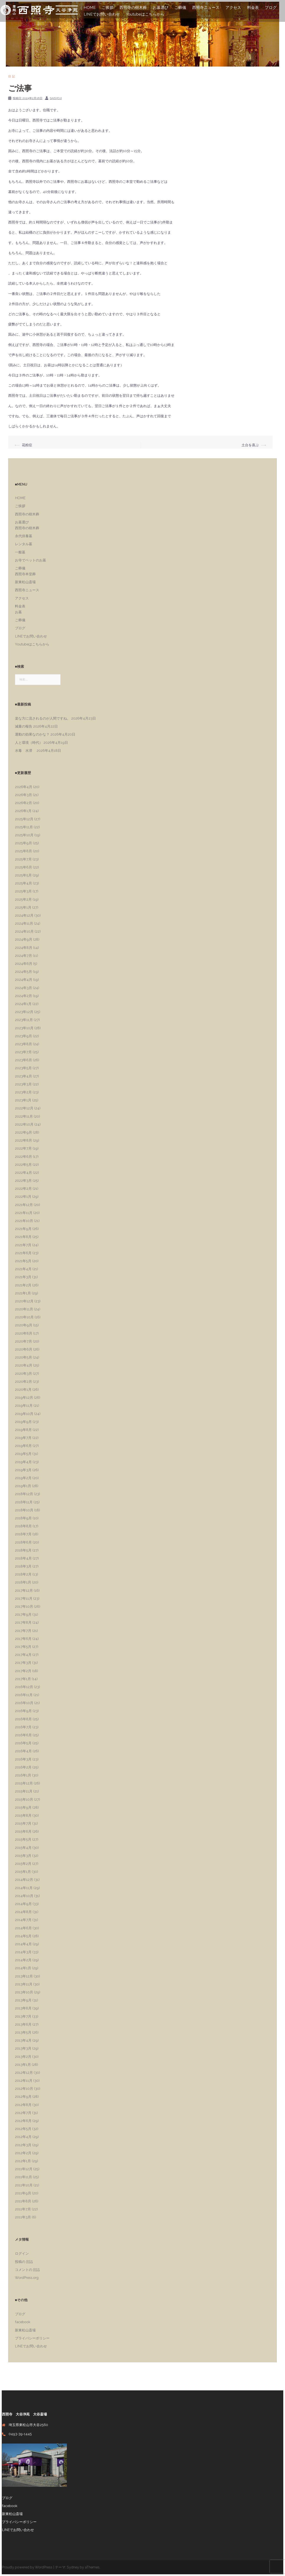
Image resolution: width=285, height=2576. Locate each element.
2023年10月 (24, 1028)
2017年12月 (24, 1590)
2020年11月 (24, 1309)
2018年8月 (23, 1526)
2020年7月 (23, 1341)
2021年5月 (23, 1261)
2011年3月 (23, 2217)
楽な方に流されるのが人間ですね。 (42, 718)
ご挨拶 (107, 7)
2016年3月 (23, 1759)
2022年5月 (23, 1165)
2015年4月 (23, 1848)
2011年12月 (23, 2169)
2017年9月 (23, 1614)
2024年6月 (23, 964)
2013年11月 (23, 1984)
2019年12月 (24, 1398)
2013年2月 (23, 2057)
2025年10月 (24, 835)
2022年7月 (23, 1148)
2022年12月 (24, 1108)
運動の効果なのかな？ (32, 734)
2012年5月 (23, 2129)
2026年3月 (23, 795)
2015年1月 (23, 1872)
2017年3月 (23, 1663)
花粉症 (27, 445)
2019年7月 (23, 1438)
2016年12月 (24, 1687)
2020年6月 (23, 1349)
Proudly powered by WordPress (27, 2567)
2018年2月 (23, 1574)
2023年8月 (23, 1044)
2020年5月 (23, 1357)
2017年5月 (23, 1647)
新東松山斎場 (25, 582)
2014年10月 (24, 1896)
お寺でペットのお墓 (30, 560)
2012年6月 (23, 2121)
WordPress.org (27, 2278)
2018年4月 (23, 1558)
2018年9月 (23, 1518)
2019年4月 (23, 1462)
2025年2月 (23, 899)
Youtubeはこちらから (145, 14)
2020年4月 (23, 1365)
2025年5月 (23, 875)
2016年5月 (23, 1743)
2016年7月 (23, 1727)
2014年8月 (23, 1912)
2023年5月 (23, 1068)
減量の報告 (23, 726)
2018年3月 (23, 1566)
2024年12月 (24, 915)
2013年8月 (23, 2008)
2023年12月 (24, 1012)
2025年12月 (24, 819)
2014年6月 (23, 1928)
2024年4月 (23, 980)
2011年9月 (23, 2193)
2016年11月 (24, 1695)
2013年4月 (23, 2040)
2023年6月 (23, 1060)
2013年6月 (23, 2024)
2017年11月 (23, 1598)
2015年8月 (23, 1815)
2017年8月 (23, 1622)
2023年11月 (24, 1020)
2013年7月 (23, 2016)
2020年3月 (23, 1374)
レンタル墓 (23, 544)
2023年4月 (23, 1076)
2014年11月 (24, 1888)
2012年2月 (23, 2153)
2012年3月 (23, 2145)
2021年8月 (23, 1237)
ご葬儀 (180, 7)
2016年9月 (23, 1711)
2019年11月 (24, 1405)
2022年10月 (24, 1124)
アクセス (233, 7)
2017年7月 (23, 1631)
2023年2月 (23, 1092)
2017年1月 (23, 1679)
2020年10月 (24, 1317)
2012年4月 (23, 2137)
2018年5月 (23, 1550)
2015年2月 (23, 1864)
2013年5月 (23, 2032)
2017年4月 (23, 1655)
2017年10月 (24, 1606)
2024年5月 (23, 972)
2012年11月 (23, 2081)
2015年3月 (23, 1856)
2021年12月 (24, 1205)
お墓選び (160, 7)
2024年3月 (23, 988)
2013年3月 (23, 2048)
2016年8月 (23, 1719)
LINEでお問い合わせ (102, 14)
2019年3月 (23, 1470)
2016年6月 (23, 1735)
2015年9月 (23, 1807)
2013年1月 (23, 2065)
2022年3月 (23, 1181)
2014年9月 (23, 1904)
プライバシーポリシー (32, 2338)
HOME (90, 7)
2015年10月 (24, 1799)
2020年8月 (23, 1333)
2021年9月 (23, 1229)
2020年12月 (24, 1301)
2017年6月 (23, 1639)
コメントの (27, 2270)
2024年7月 (23, 956)
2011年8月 (23, 2201)
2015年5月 (23, 1839)
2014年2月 (23, 1960)
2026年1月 (23, 811)
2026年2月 (23, 803)
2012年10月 (24, 2089)
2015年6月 (23, 1831)
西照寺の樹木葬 (133, 7)
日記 (12, 76)
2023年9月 (23, 1036)
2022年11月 (24, 1116)
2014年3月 (23, 1952)
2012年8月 (23, 2105)
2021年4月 (23, 1269)
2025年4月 (23, 883)
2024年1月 (23, 1004)
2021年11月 (23, 1213)
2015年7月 (23, 1823)
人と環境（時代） (29, 743)
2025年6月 (23, 867)
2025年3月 (23, 891)
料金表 (253, 7)
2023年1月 (23, 1100)
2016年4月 (23, 1751)
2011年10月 (24, 2185)
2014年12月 (24, 1880)
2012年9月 (23, 2097)
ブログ (271, 7)
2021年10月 (24, 1221)
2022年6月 (23, 1157)
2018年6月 (23, 1542)
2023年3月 (23, 1084)
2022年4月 (23, 1173)
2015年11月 (23, 1791)
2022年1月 (23, 1197)
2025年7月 (23, 859)
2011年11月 (23, 2177)
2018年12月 (24, 1494)
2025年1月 (23, 907)
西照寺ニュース (205, 7)
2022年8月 (23, 1140)
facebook (22, 2322)
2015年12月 (24, 1783)
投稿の (24, 2262)
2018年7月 (23, 1534)
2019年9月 (23, 1422)
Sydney (73, 2567)
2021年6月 (23, 1253)
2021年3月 (23, 1277)
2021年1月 (23, 1293)
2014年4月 (23, 1944)
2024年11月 (24, 923)
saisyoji (56, 98)
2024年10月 (24, 931)
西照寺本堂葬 (25, 574)
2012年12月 (24, 2073)
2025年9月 (23, 843)
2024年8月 (23, 948)
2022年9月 (23, 1132)
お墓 (18, 612)
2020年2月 (23, 1382)
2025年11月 (24, 827)
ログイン (22, 2253)
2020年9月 (23, 1325)
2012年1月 (23, 2161)
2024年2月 (23, 996)
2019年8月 (23, 1430)
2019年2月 (23, 1478)
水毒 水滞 (25, 751)
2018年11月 (24, 1502)
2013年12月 (24, 1976)
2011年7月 (23, 2209)
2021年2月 (23, 1285)
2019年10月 (24, 1414)
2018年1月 (23, 1582)
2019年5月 (23, 1454)
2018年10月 (24, 1510)
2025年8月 (23, 851)
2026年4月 (23, 787)
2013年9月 (23, 2000)
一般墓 (20, 552)
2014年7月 (23, 1920)
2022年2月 (23, 1189)
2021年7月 (23, 1245)
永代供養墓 (23, 536)
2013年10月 (24, 1992)
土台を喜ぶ (250, 445)
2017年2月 (23, 1671)
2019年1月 (23, 1486)
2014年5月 (23, 1936)
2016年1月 (23, 1775)
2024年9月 (23, 939)
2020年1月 (23, 1390)
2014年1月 (23, 1968)
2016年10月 (24, 1703)
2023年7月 (23, 1052)
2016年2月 (23, 1767)
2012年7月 (23, 2113)
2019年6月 (23, 1446)
